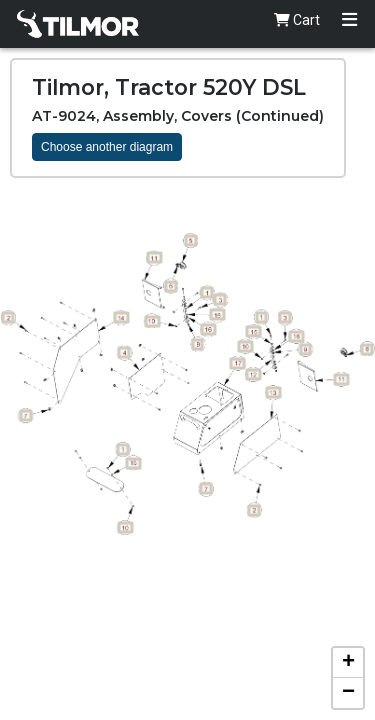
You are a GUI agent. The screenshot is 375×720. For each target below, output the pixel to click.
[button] (348, 663)
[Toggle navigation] (349, 20)
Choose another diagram (107, 147)
